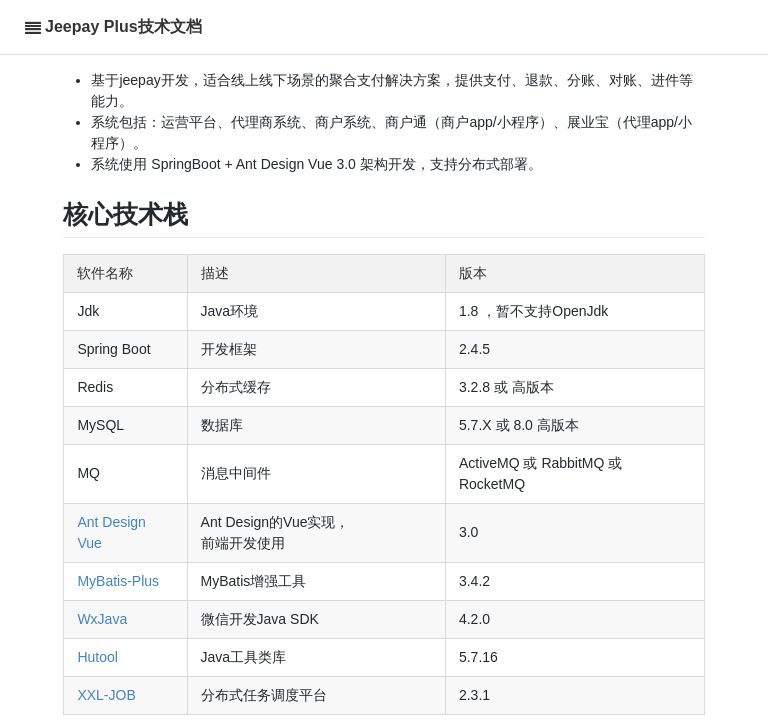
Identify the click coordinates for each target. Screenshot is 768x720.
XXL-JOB (106, 695)
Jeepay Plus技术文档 (123, 26)
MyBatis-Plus (118, 581)
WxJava (102, 619)
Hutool (97, 657)
